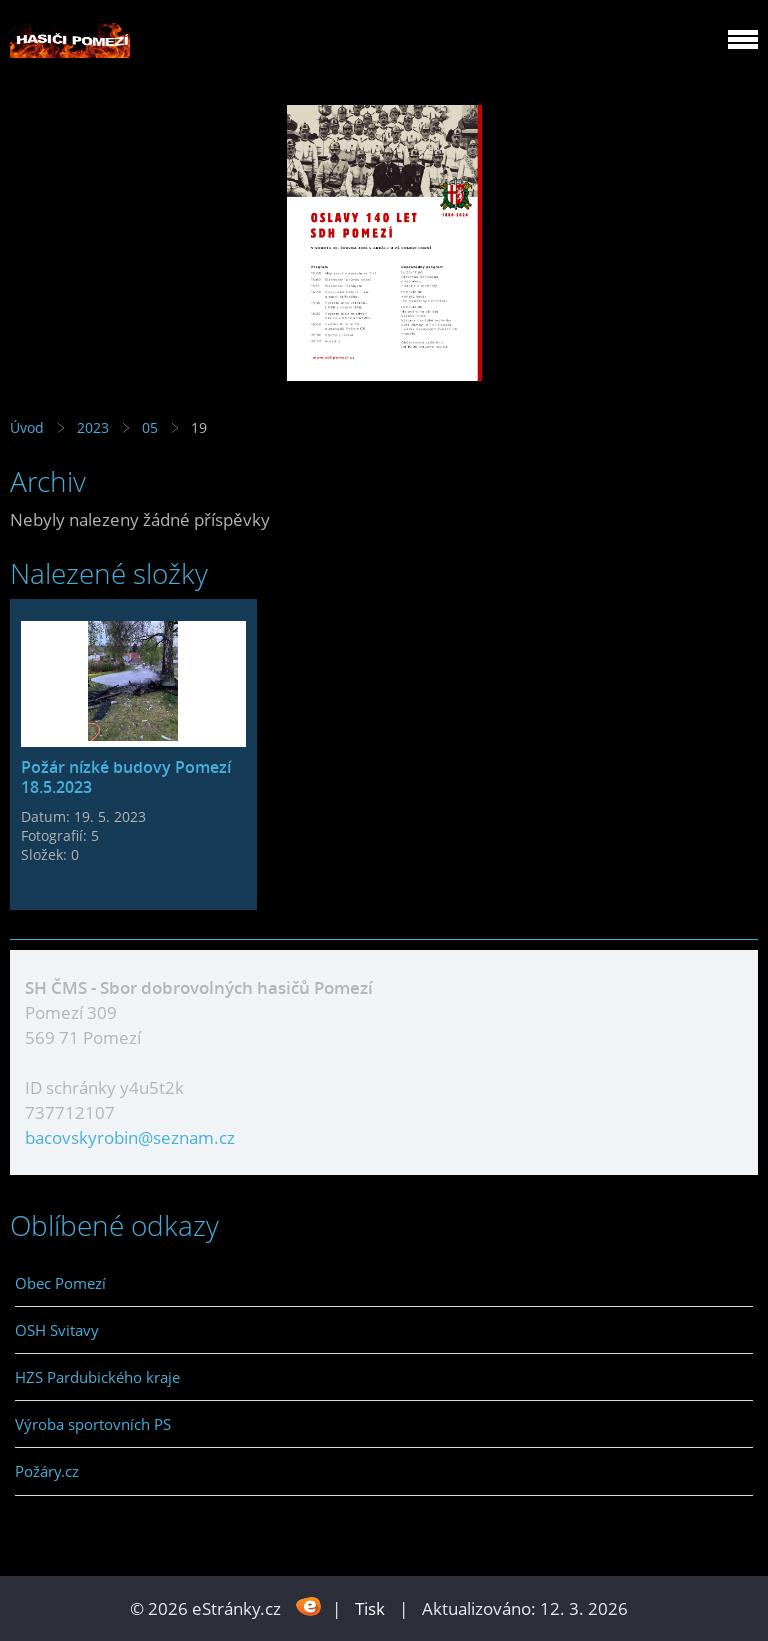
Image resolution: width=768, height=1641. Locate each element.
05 (150, 427)
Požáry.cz (47, 1471)
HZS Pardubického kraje (97, 1377)
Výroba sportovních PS (93, 1424)
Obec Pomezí (60, 1283)
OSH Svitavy (57, 1330)
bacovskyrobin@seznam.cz (130, 1137)
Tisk (370, 1608)
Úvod (27, 427)
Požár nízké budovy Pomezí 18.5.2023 (126, 777)
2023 (93, 427)
